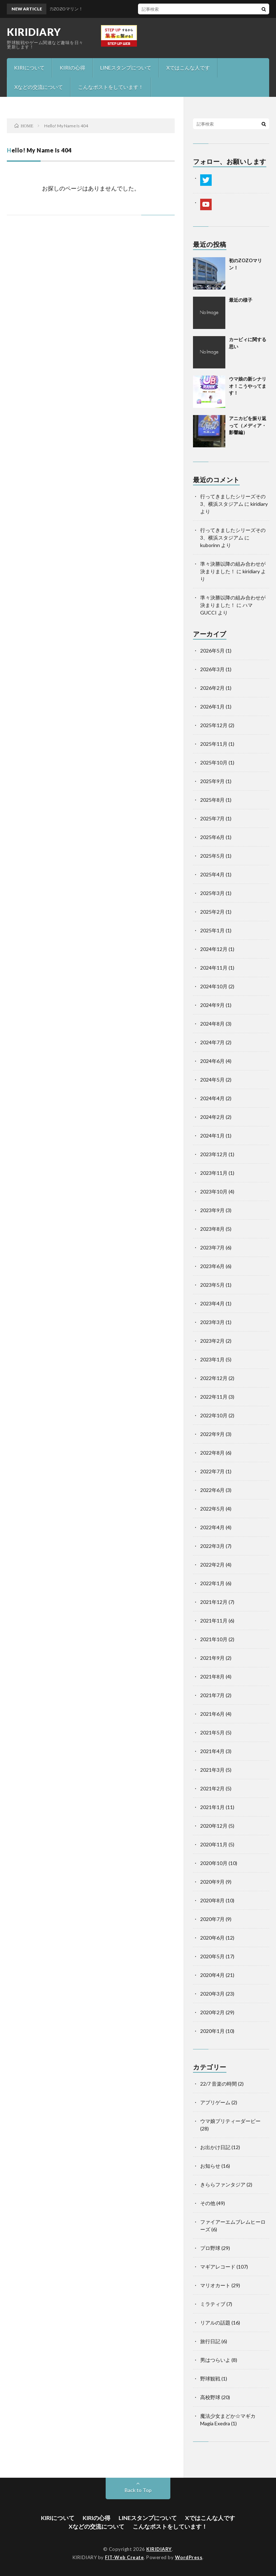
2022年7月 (212, 1471)
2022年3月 (212, 1546)
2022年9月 (212, 1434)
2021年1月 (212, 1807)
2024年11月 (213, 968)
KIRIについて (29, 68)
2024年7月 (212, 1042)
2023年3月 (212, 1322)
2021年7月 (212, 1695)
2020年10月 (213, 1863)
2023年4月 (212, 1303)
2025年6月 (212, 837)
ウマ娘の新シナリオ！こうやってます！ (247, 386)
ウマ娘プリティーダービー (230, 2121)
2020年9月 (212, 1882)
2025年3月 (212, 893)
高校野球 (210, 2397)
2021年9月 (212, 1658)
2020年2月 (212, 2012)
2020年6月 (212, 1938)
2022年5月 (212, 1509)
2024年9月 (212, 1005)
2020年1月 (212, 2031)
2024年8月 (212, 1024)
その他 (207, 2203)
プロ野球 (210, 2248)
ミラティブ (212, 2304)
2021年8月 (212, 1676)
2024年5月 (212, 1080)
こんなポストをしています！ (110, 87)
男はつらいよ (215, 2360)
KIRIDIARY (34, 32)
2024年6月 (212, 1061)
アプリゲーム (215, 2102)
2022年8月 (212, 1453)
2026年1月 (212, 706)
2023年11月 (213, 1173)
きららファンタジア (222, 2184)
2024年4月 (212, 1098)
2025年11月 (213, 744)
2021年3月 (212, 1770)
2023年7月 (212, 1247)
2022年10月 (213, 1415)
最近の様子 (240, 300)
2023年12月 (213, 1154)
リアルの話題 (215, 2323)
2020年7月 (212, 1919)
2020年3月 (212, 1994)
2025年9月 (212, 781)
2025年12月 (213, 725)
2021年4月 (212, 1751)
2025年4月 (212, 874)
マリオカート (215, 2285)
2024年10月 (213, 986)
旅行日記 (210, 2341)
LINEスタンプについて (125, 68)
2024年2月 (212, 1117)
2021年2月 (212, 1788)
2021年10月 (213, 1639)
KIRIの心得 (72, 68)
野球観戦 (210, 2378)
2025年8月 (212, 800)
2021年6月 (212, 1714)
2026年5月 (212, 650)
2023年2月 (212, 1341)
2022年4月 (212, 1527)
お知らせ (210, 2166)
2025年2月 (212, 912)
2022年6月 (212, 1490)
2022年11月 (213, 1397)
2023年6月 (212, 1266)
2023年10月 (213, 1191)
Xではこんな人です (188, 68)
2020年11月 (213, 1844)
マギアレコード (217, 2267)
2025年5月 (212, 856)
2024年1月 (212, 1135)
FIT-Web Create (124, 2557)
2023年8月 (212, 1229)
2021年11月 (213, 1620)
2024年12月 (213, 949)
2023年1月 (212, 1359)
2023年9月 (212, 1210)
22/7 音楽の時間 (218, 2084)
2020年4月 (212, 1975)
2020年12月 (213, 1826)
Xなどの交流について (38, 87)
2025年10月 (213, 762)
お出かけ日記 (215, 2147)
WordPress (189, 2557)
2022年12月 (213, 1378)
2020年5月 (212, 1956)
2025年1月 (212, 930)
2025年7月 (212, 818)
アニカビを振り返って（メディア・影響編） (247, 425)
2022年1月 (212, 1583)
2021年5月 (212, 1732)
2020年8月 (212, 1900)
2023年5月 (212, 1285)
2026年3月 (212, 669)
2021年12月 (213, 1602)
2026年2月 (212, 688)
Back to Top (138, 2490)
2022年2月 (212, 1565)
